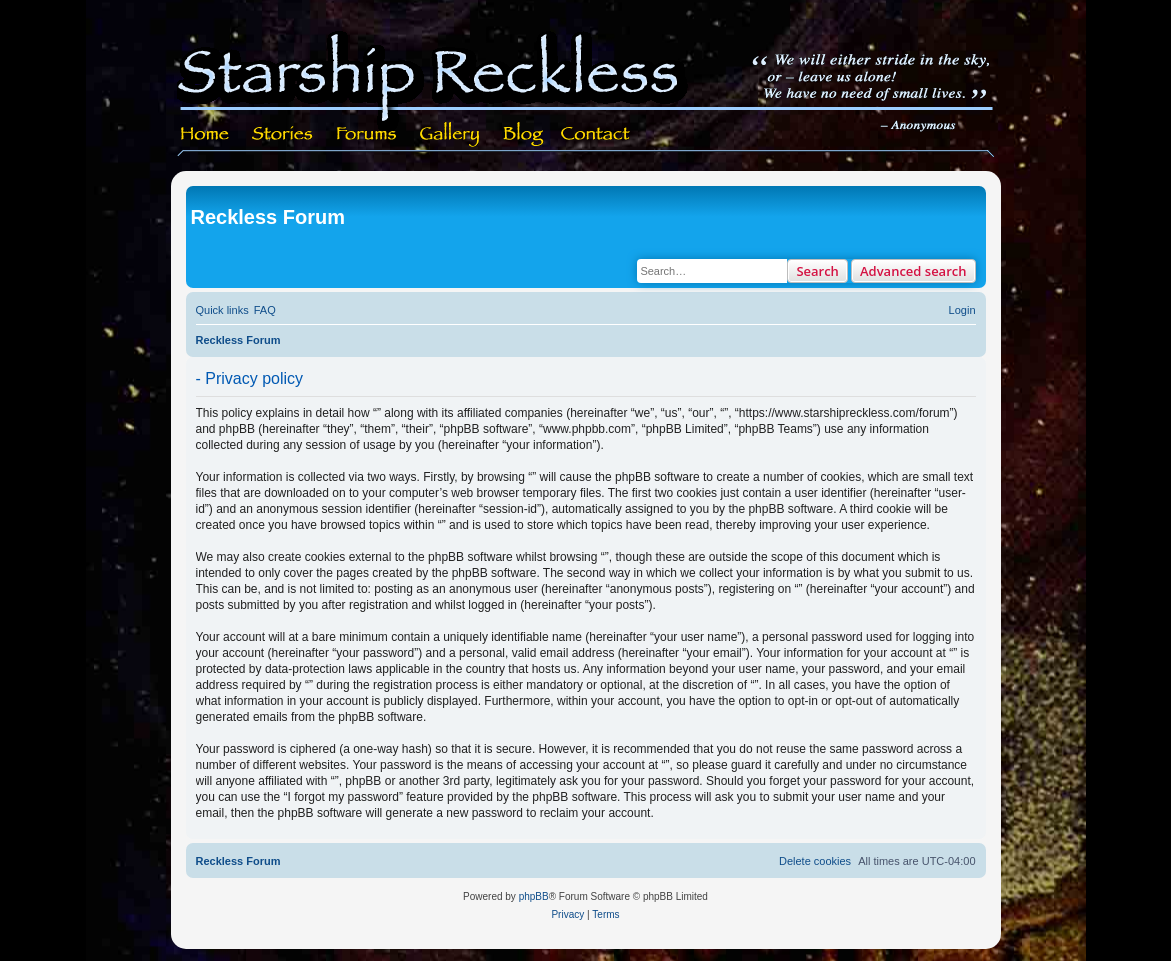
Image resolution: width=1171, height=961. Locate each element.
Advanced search (913, 271)
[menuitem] (265, 310)
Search (817, 271)
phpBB (534, 896)
